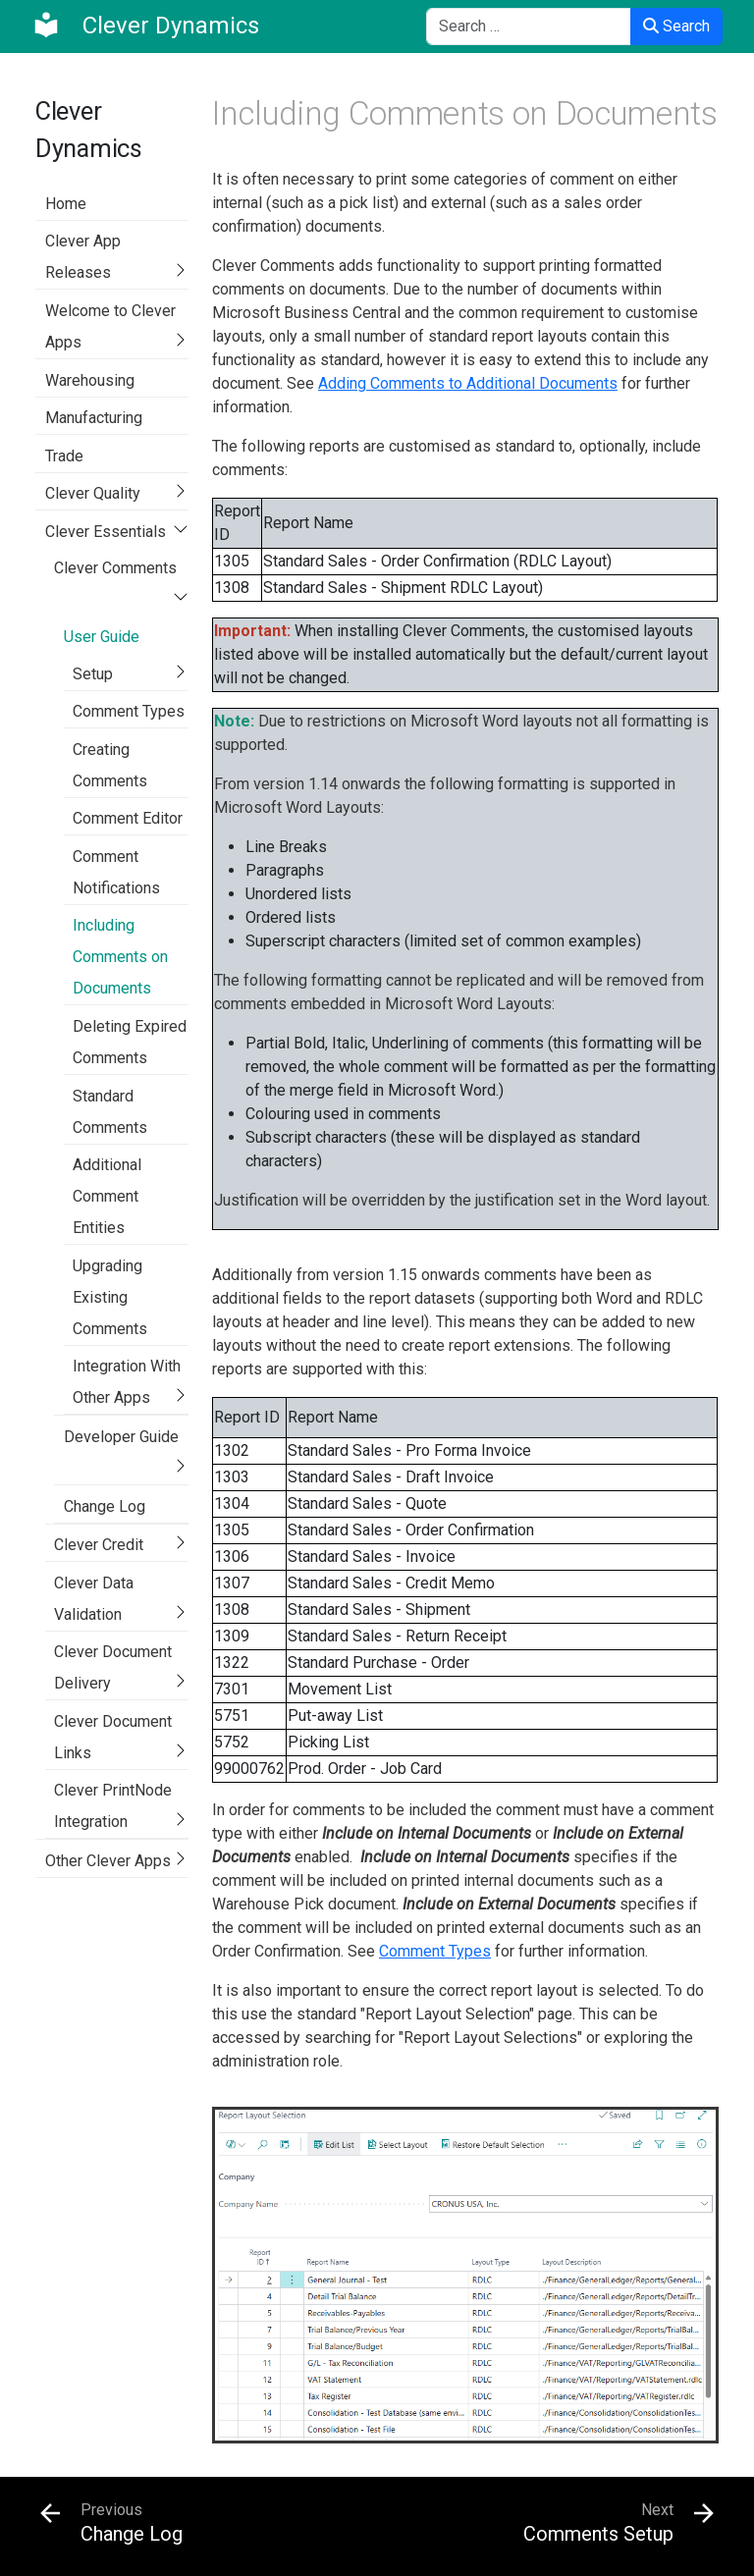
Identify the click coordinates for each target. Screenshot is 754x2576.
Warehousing (90, 380)
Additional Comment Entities (107, 1196)
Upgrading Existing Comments (110, 1297)
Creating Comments (110, 765)
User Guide (101, 636)
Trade (64, 456)
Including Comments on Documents (120, 956)
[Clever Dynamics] (145, 25)
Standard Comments (110, 1112)
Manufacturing (93, 417)
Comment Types (129, 711)
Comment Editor (128, 818)
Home (65, 203)
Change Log (104, 1506)
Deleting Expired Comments (130, 1042)
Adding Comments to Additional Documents (468, 383)
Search (676, 26)
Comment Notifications (116, 872)
